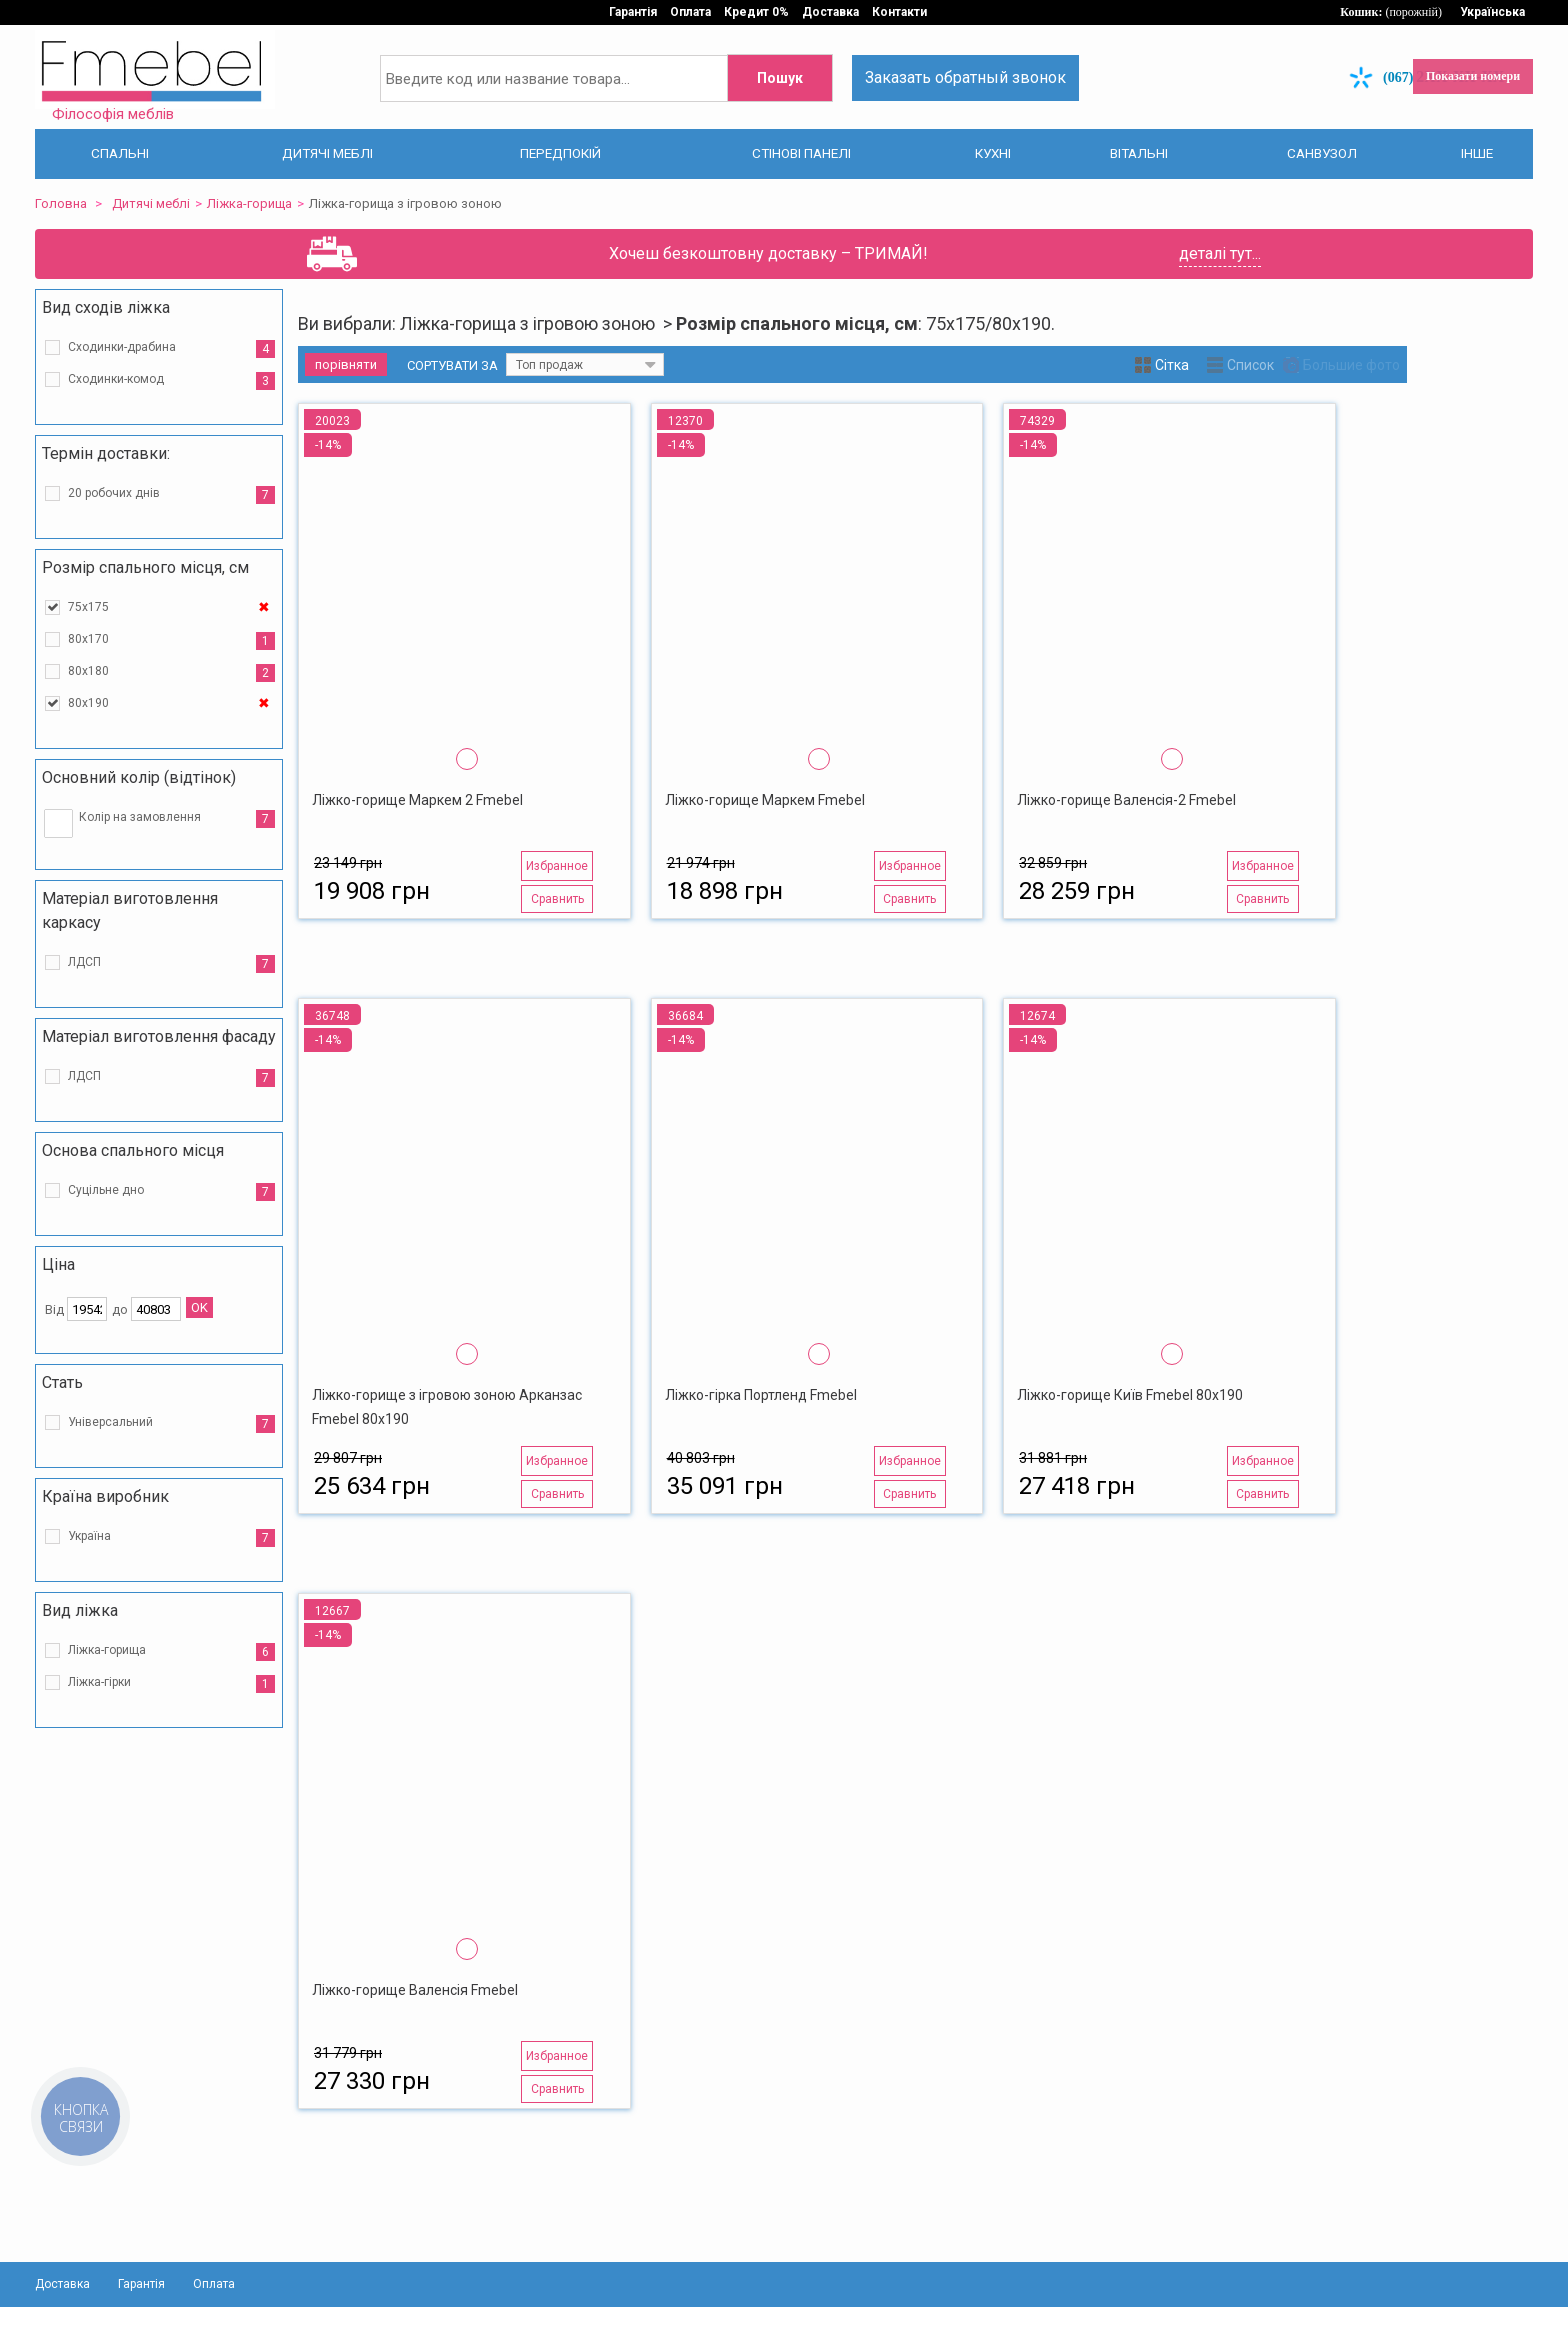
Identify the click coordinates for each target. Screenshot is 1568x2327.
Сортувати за (452, 365)
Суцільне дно (106, 1190)
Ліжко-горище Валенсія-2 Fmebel (1126, 800)
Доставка (830, 12)
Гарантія (633, 12)
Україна (89, 1536)
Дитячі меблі (151, 203)
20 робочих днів (114, 493)
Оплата (690, 12)
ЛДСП (84, 962)
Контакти (899, 12)
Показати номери (1473, 76)
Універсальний (110, 1422)
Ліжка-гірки (99, 1682)
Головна (61, 203)
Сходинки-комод (116, 379)
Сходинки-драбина (122, 347)
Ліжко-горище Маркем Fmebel (765, 800)
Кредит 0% (756, 12)
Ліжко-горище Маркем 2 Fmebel (417, 800)
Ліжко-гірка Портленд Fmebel (761, 1395)
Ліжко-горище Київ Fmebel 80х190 (1130, 1395)
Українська (1492, 12)
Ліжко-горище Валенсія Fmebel (415, 1990)
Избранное (557, 866)
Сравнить (557, 899)
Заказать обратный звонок (965, 77)
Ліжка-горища (249, 203)
